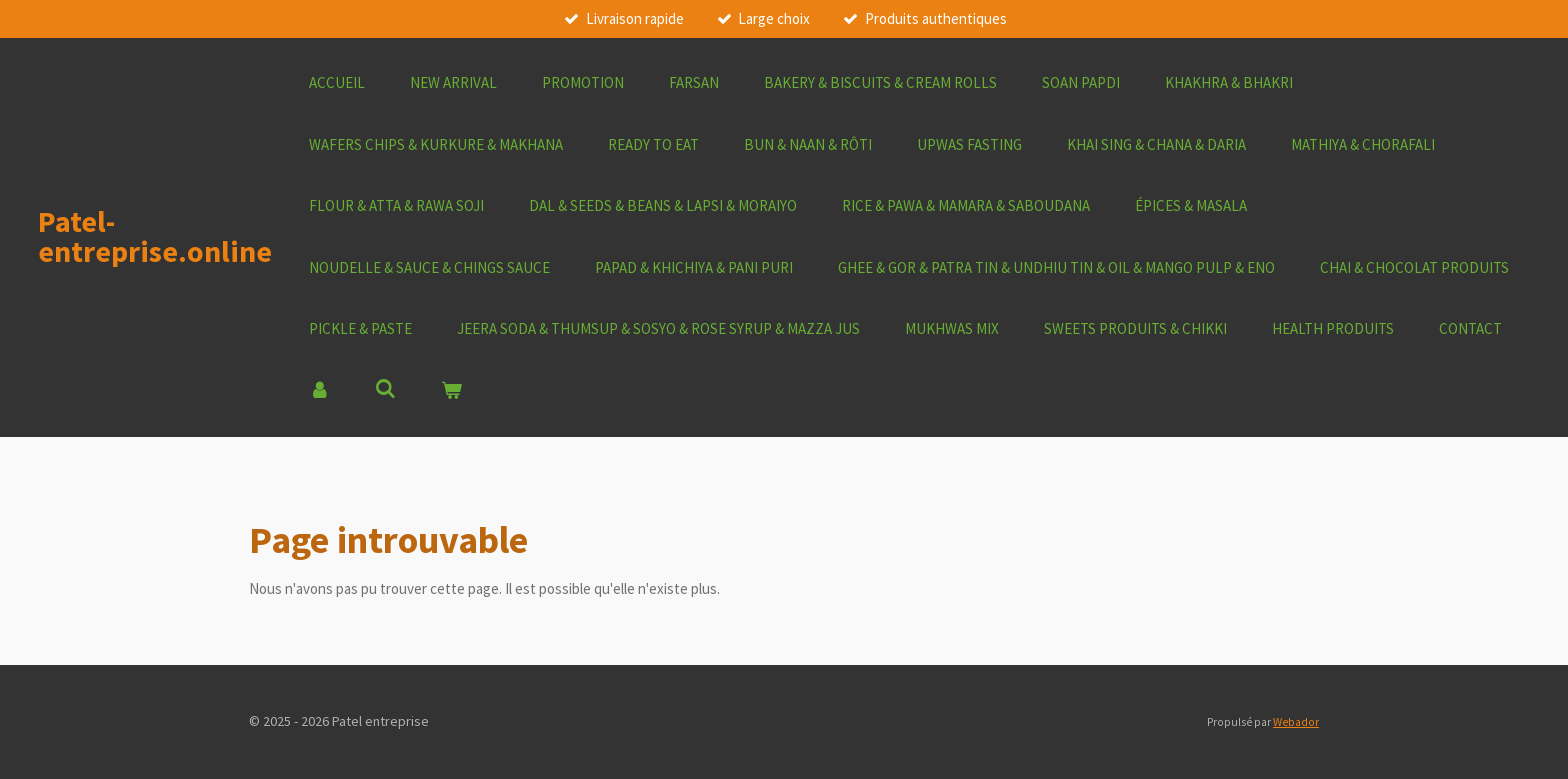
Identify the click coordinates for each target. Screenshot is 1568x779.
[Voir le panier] (451, 391)
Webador (1296, 722)
